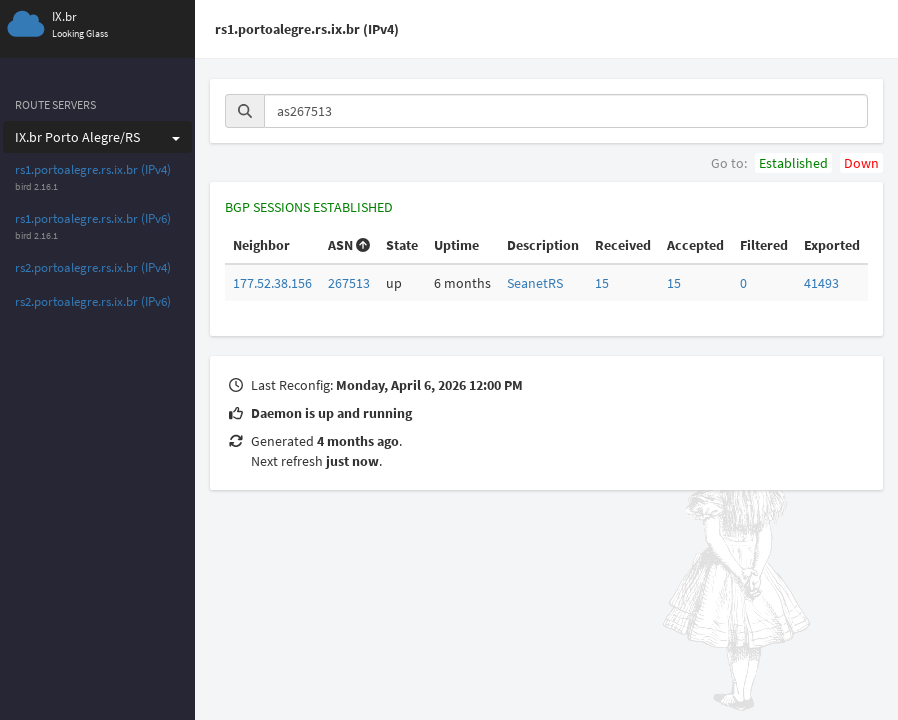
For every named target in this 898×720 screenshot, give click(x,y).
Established (793, 163)
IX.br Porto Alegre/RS (97, 137)
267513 (349, 283)
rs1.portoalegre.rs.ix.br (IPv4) (93, 169)
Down (861, 163)
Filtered (764, 245)
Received (623, 245)
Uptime (456, 245)
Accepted (695, 245)
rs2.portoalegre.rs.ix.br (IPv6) (93, 301)
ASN (349, 245)
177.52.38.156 (272, 283)
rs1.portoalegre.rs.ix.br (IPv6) (93, 218)
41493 (821, 283)
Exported (832, 245)
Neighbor (261, 245)
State (402, 245)
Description (543, 245)
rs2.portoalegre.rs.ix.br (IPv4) (93, 267)
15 (602, 283)
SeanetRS (535, 283)
